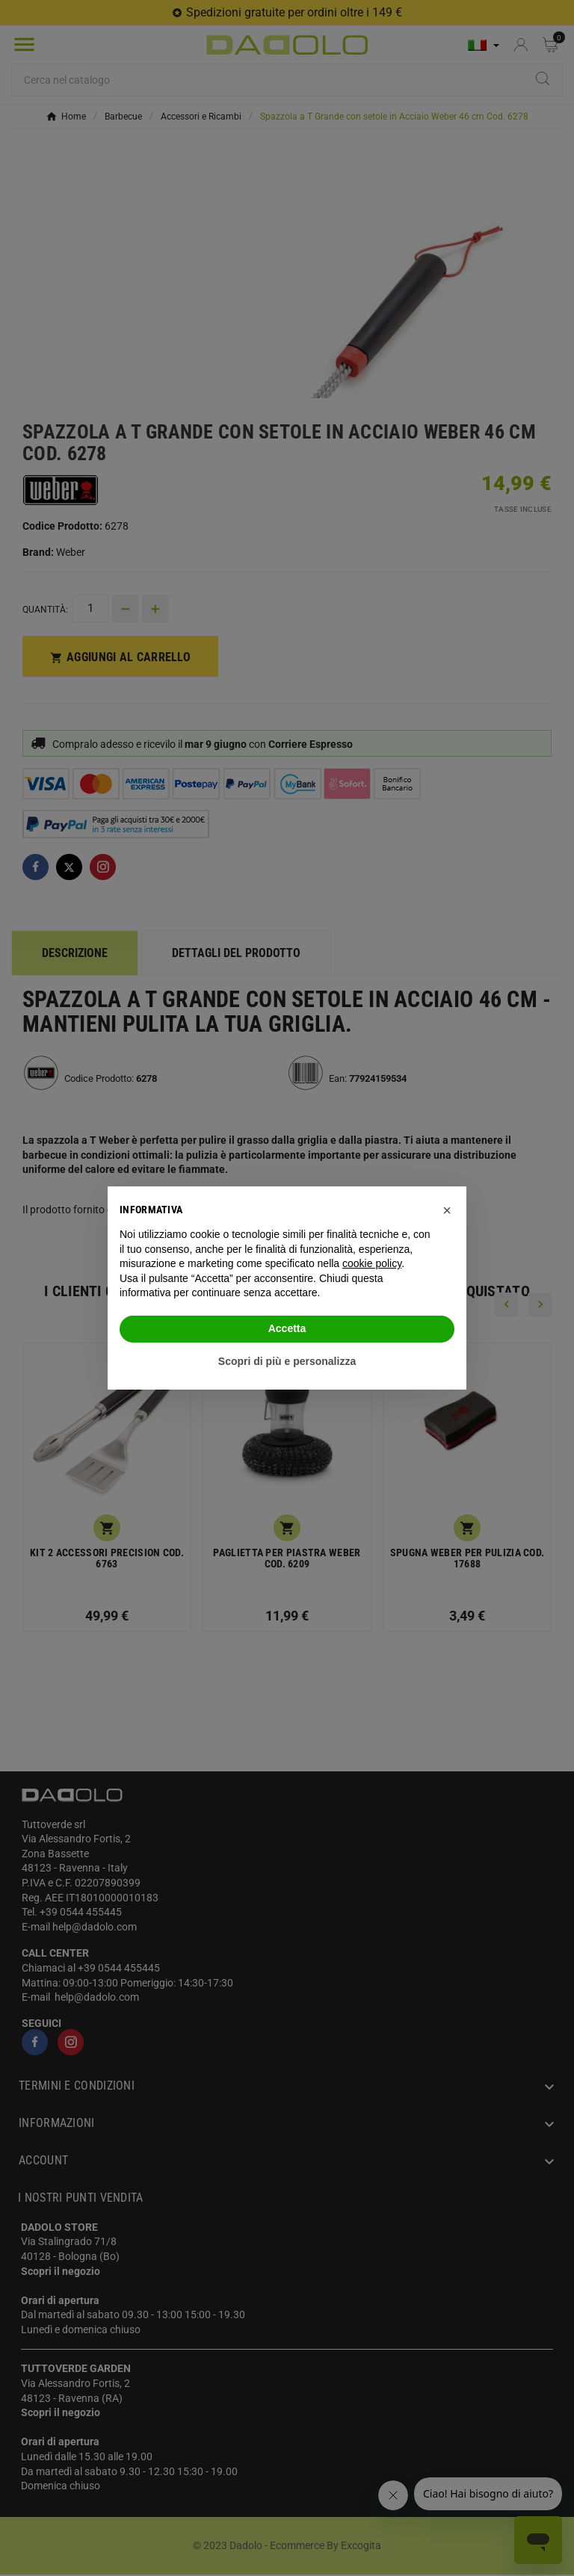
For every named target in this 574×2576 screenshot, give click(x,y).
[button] (447, 1210)
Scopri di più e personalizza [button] (287, 1361)
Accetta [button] (287, 1328)
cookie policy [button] (371, 1263)
